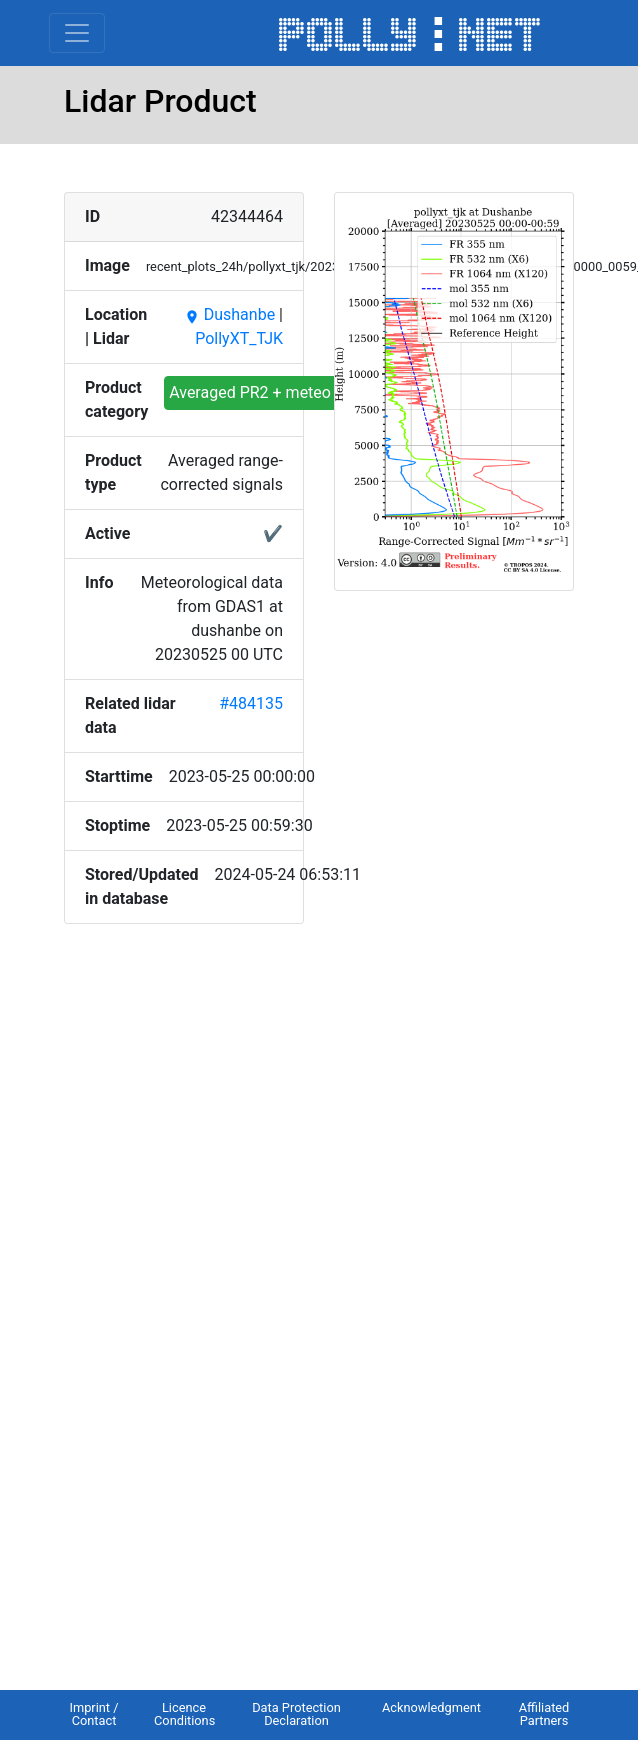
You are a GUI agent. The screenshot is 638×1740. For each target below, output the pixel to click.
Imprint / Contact (93, 1714)
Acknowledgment (431, 1707)
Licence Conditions (184, 1714)
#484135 (251, 703)
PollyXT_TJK (239, 338)
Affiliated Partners (544, 1714)
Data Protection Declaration (296, 1714)
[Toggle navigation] (77, 33)
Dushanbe (229, 314)
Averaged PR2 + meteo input (270, 392)
